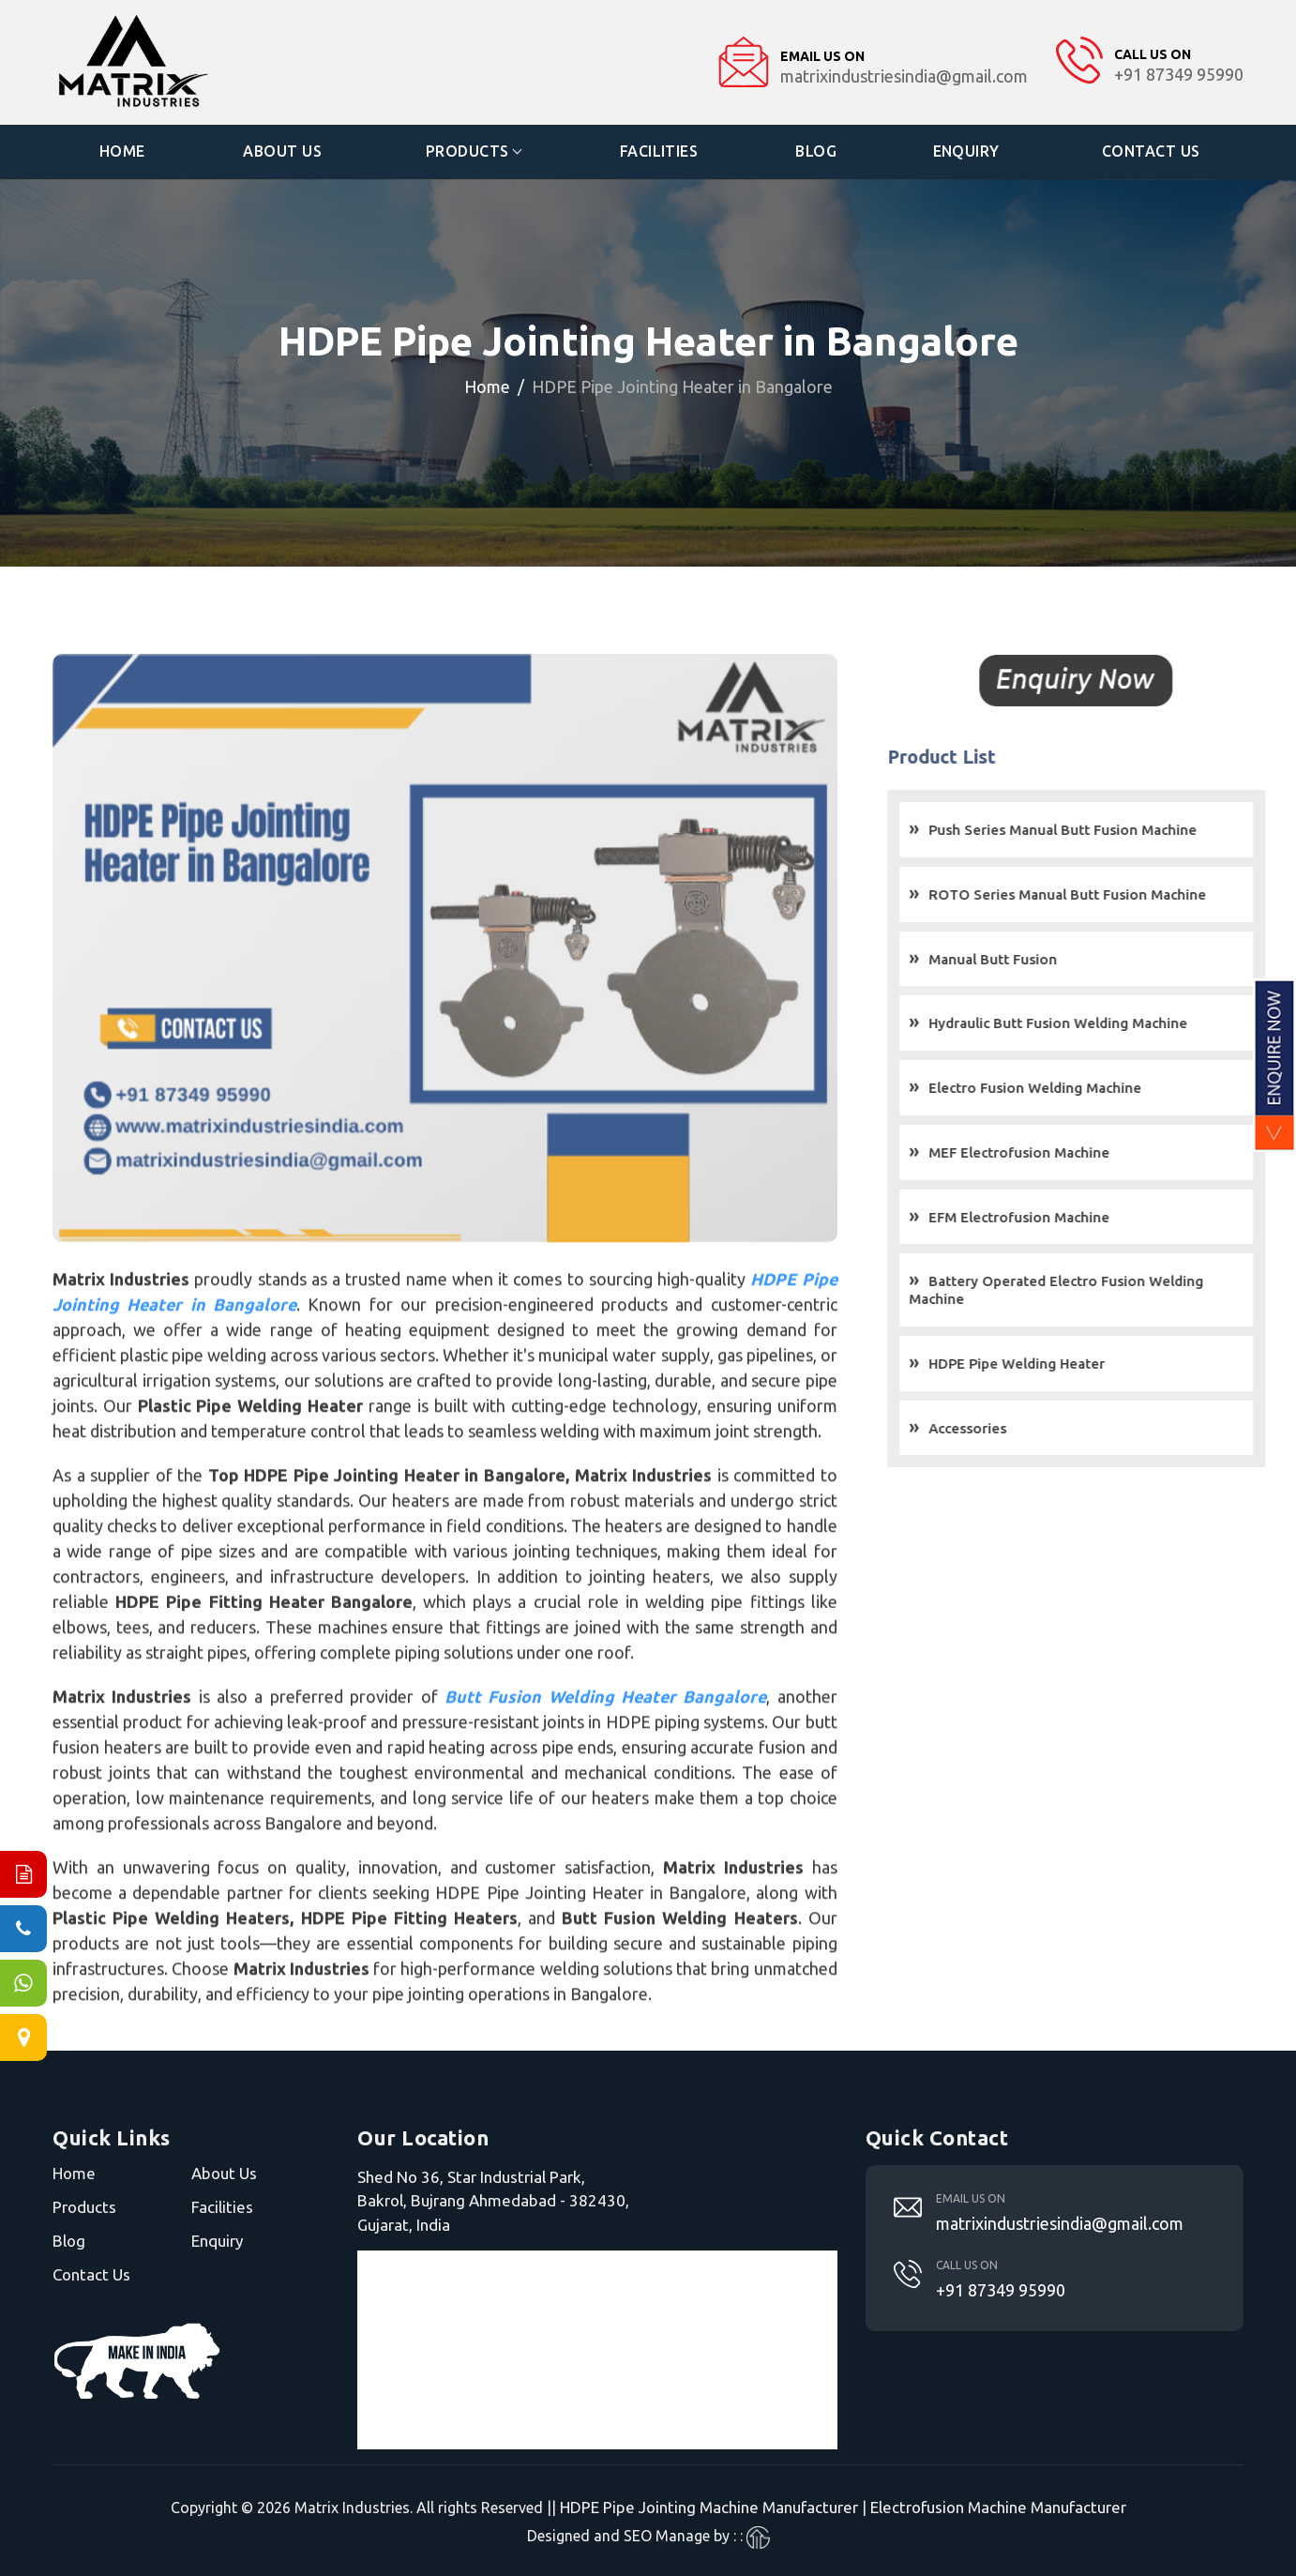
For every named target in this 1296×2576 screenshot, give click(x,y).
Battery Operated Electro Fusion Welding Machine (1086, 1290)
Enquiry (967, 151)
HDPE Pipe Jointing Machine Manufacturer (709, 2507)
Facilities (659, 151)
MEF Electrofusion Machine (1048, 1151)
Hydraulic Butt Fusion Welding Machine (1087, 1023)
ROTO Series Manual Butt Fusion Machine (1097, 894)
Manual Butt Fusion (1022, 958)
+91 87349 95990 (1000, 2289)
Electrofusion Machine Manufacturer (998, 2507)
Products (467, 151)
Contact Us (1151, 151)
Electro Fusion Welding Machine (1064, 1088)
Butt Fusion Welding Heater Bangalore (604, 1726)
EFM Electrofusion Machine (1048, 1216)
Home (122, 151)
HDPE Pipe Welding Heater (1046, 1363)
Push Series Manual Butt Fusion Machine (1092, 830)
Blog (815, 151)
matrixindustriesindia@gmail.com (1059, 2222)
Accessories (997, 1427)
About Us (283, 151)
